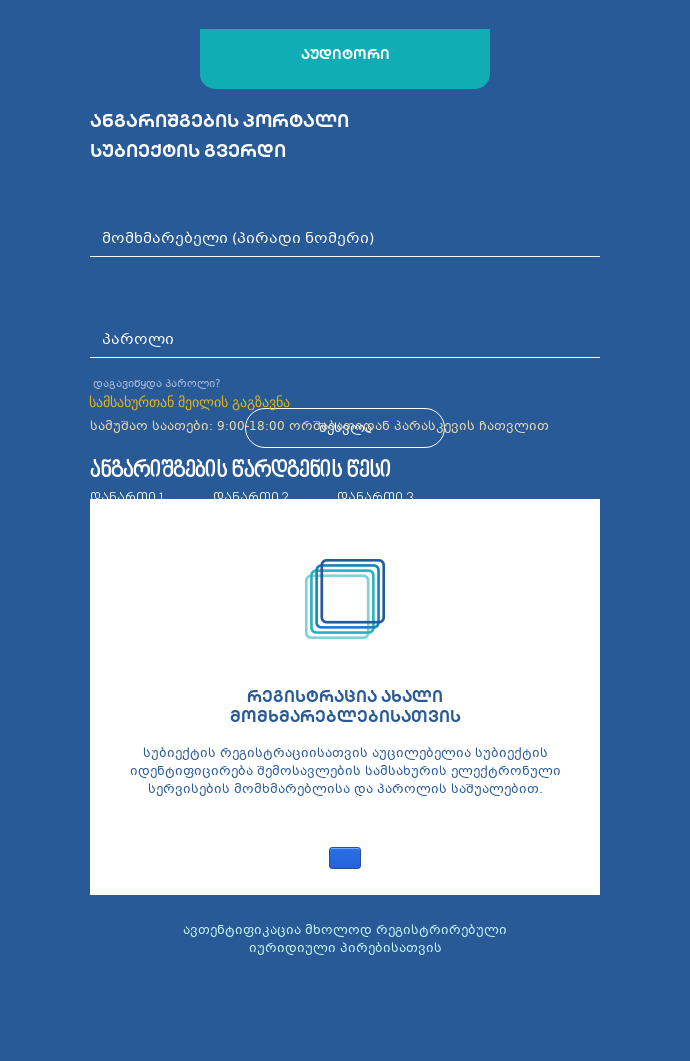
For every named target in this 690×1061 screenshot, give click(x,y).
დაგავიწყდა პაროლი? (156, 384)
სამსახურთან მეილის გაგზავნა (189, 402)
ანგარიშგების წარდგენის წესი (240, 471)
